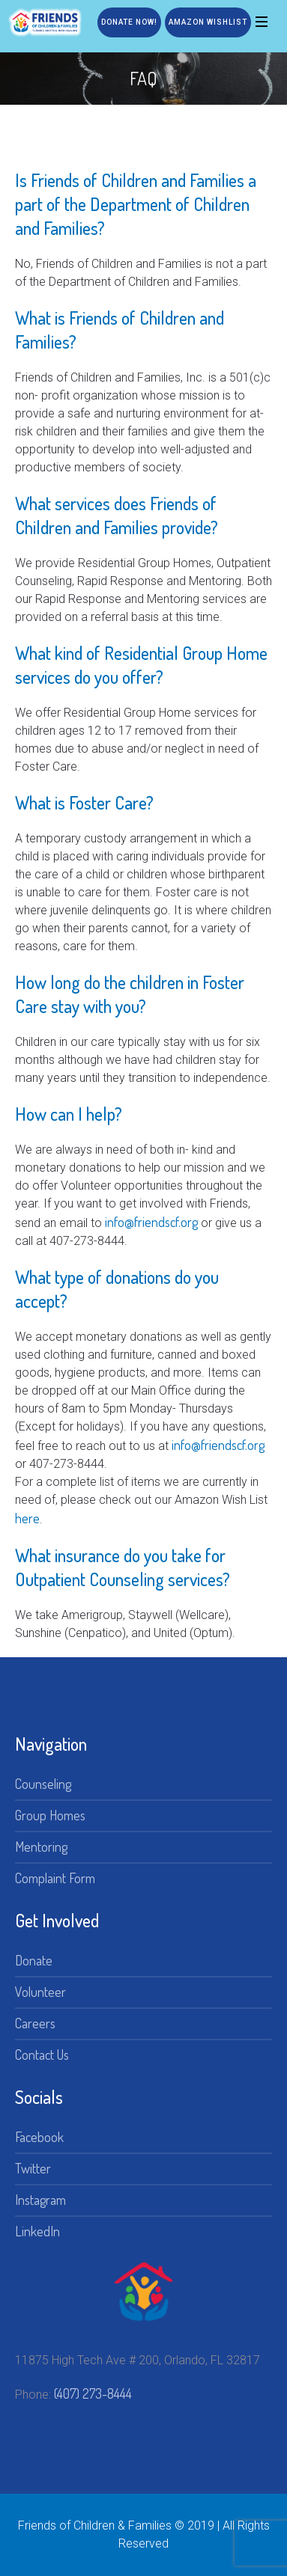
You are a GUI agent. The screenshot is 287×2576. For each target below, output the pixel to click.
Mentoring (41, 1846)
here (27, 1518)
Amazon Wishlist (208, 22)
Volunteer (40, 1991)
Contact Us (42, 2054)
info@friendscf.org (151, 1222)
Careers (35, 2023)
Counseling (43, 1783)
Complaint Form (55, 1878)
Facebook (39, 2137)
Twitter (33, 2168)
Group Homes (50, 1815)
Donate (33, 1960)
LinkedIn (37, 2231)
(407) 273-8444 (93, 2393)
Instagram (40, 2199)
